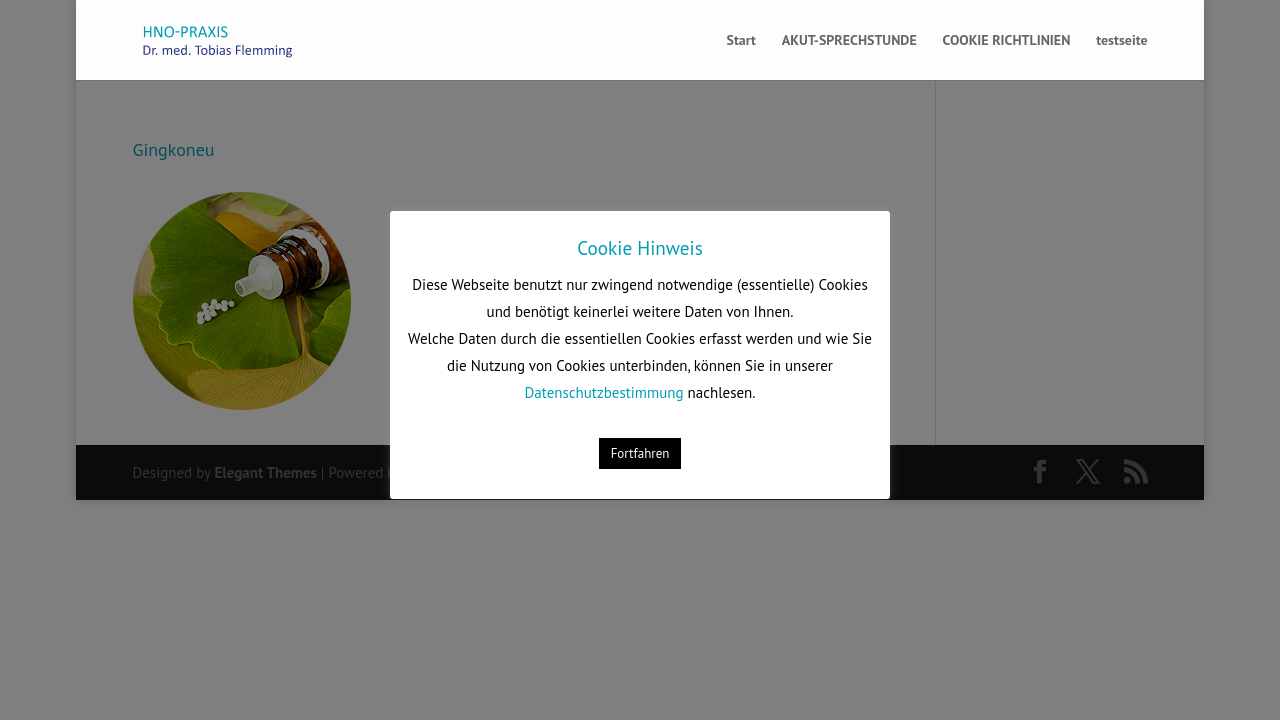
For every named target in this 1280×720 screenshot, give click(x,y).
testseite (1121, 41)
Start (740, 41)
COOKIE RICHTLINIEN (1007, 41)
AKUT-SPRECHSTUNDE (849, 41)
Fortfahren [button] (640, 453)
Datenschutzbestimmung (604, 392)
